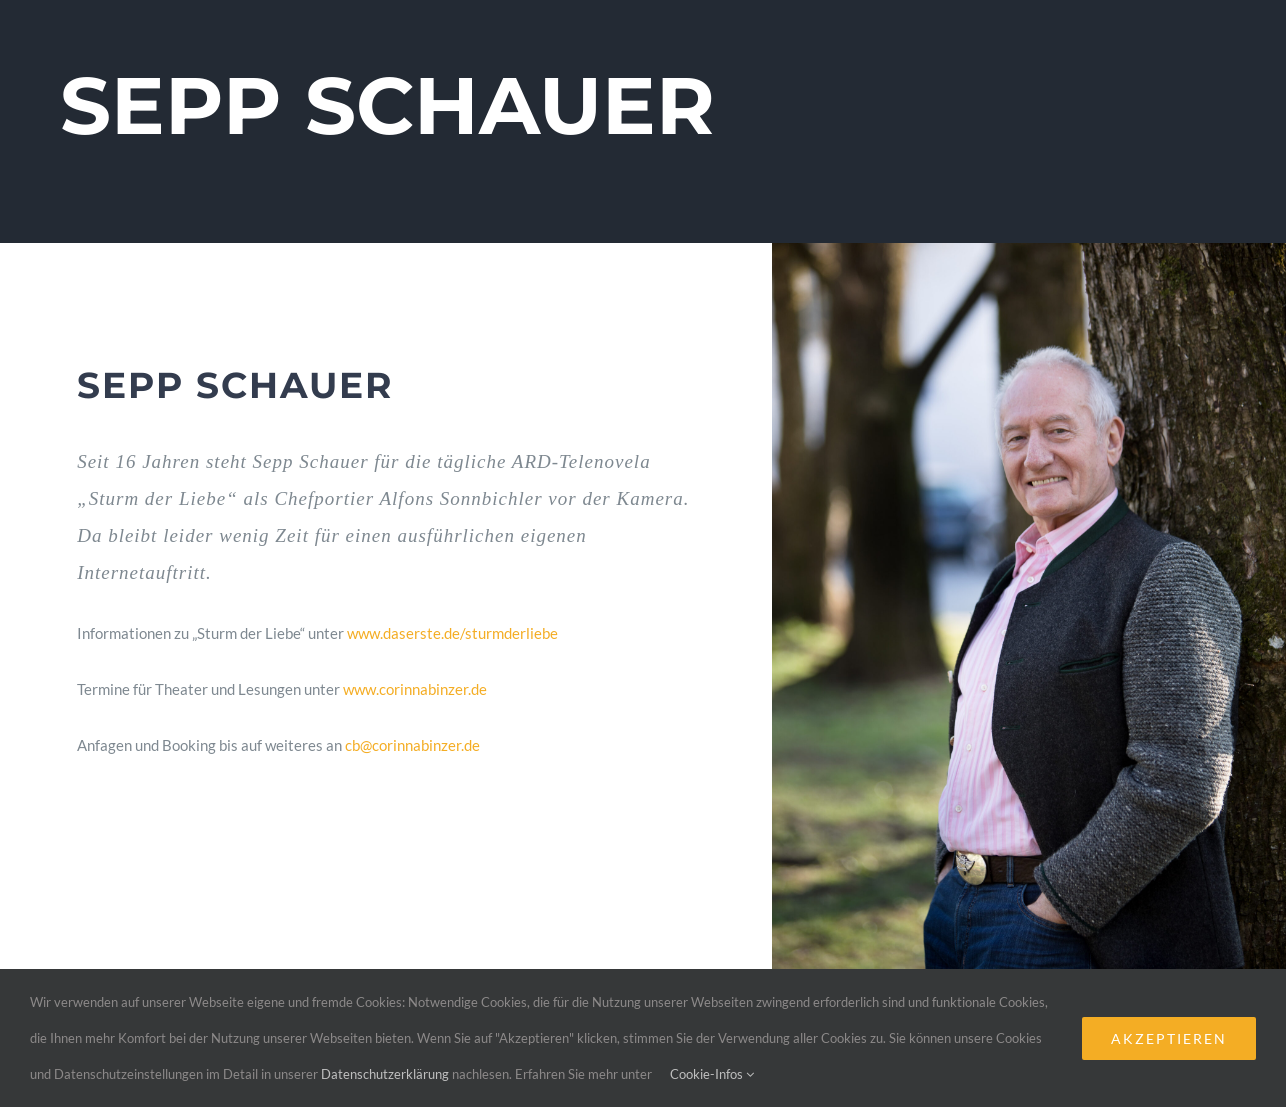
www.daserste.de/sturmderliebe (452, 633)
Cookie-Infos (712, 1074)
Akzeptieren (1169, 1038)
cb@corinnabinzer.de (412, 745)
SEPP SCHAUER (387, 105)
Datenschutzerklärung (385, 1074)
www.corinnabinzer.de (415, 689)
